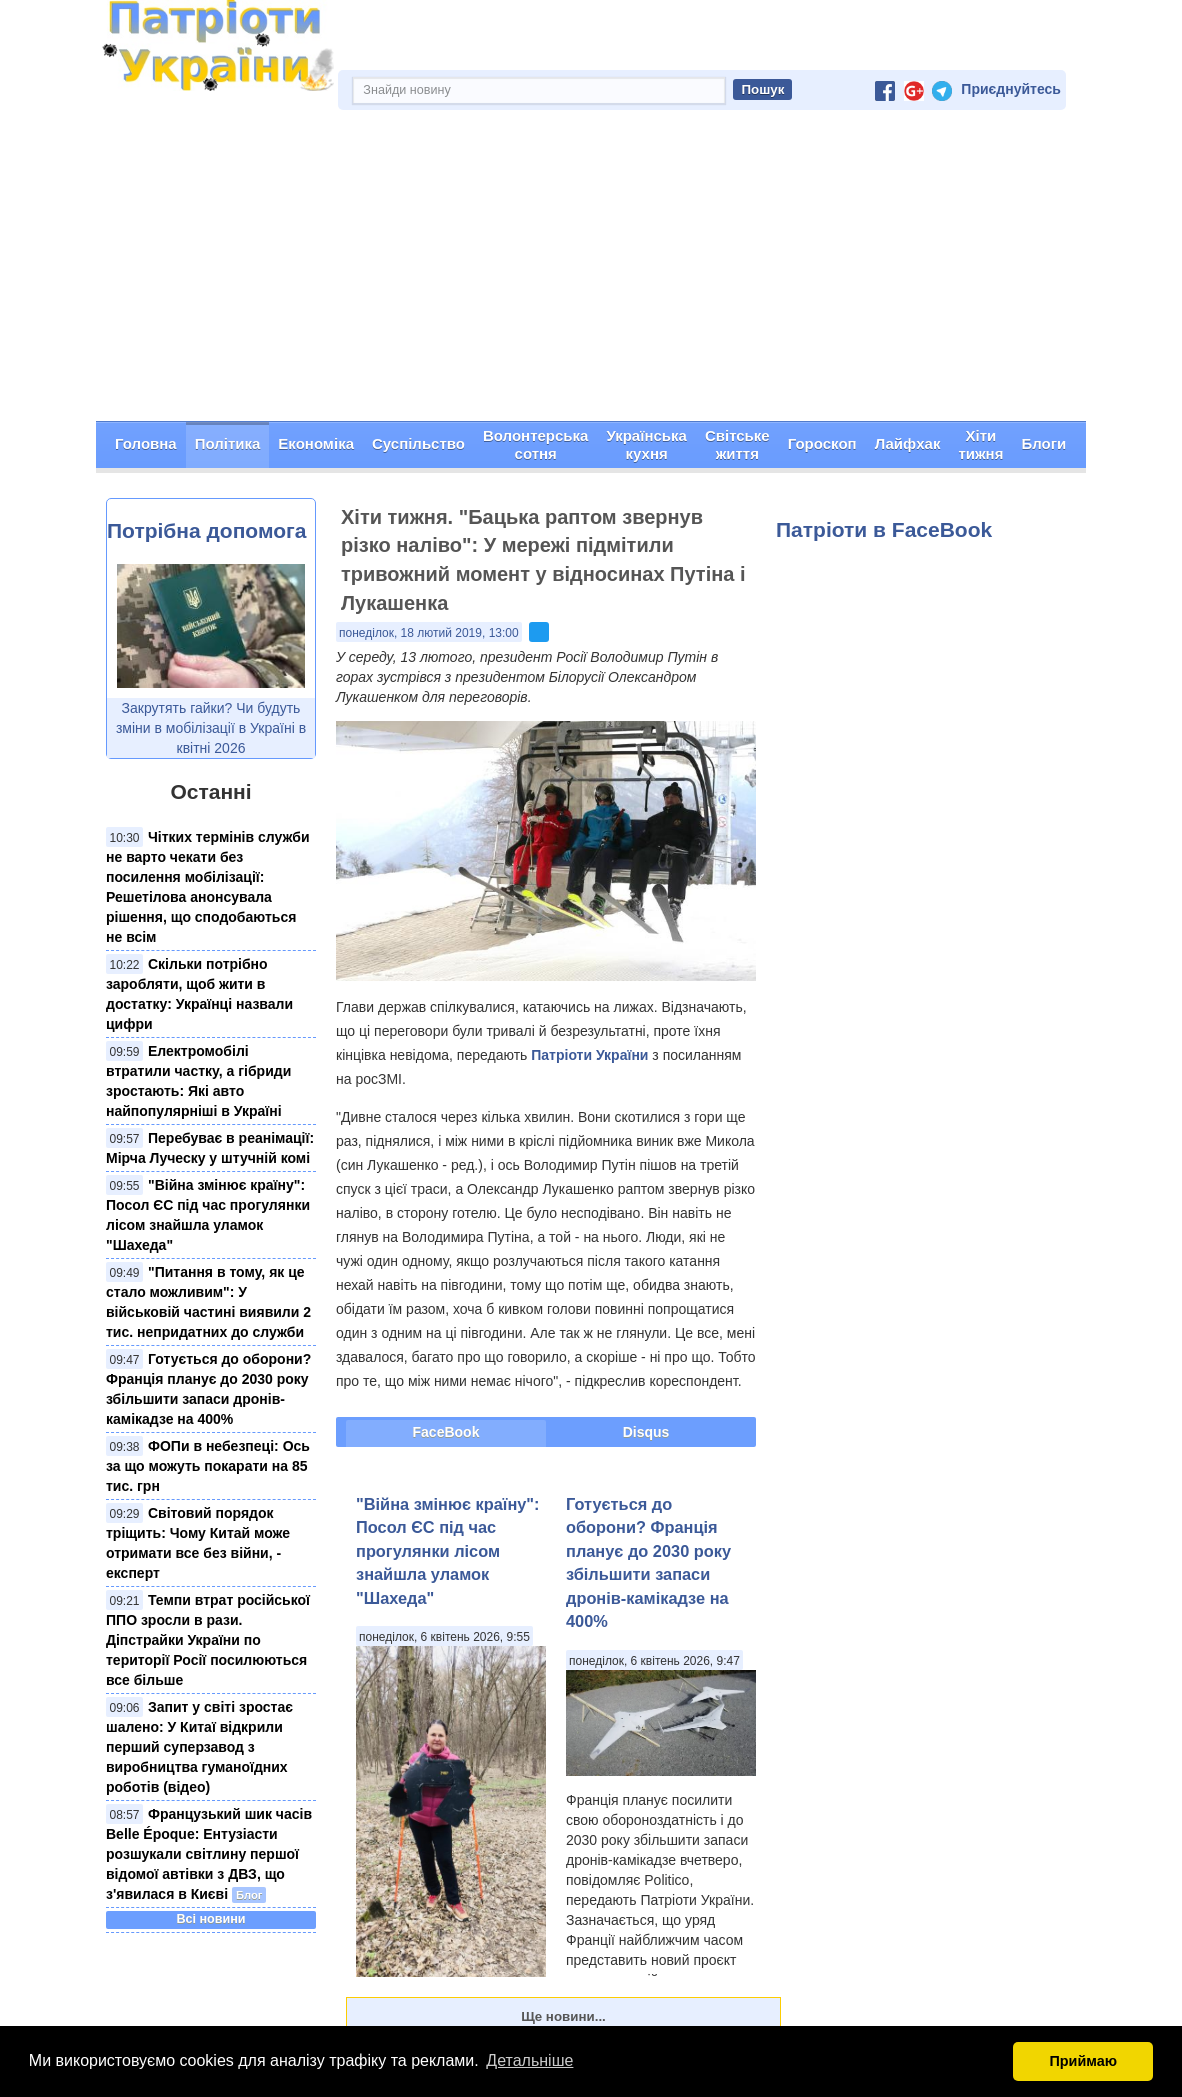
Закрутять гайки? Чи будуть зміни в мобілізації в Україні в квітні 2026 (211, 728)
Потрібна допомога (206, 530)
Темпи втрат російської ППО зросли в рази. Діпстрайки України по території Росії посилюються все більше (208, 1640)
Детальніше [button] (529, 2060)
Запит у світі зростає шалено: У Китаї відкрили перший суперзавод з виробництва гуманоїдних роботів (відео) (199, 1747)
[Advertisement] (591, 271)
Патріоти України (589, 1055)
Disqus (646, 1432)
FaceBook (446, 1432)
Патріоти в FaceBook (884, 529)
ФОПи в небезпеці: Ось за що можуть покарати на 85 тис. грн (208, 1466)
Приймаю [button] (1083, 2061)
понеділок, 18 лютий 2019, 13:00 (429, 633)
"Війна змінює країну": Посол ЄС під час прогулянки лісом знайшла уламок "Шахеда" (448, 1551)
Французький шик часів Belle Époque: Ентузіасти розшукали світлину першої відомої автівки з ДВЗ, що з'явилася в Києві (209, 1854)
